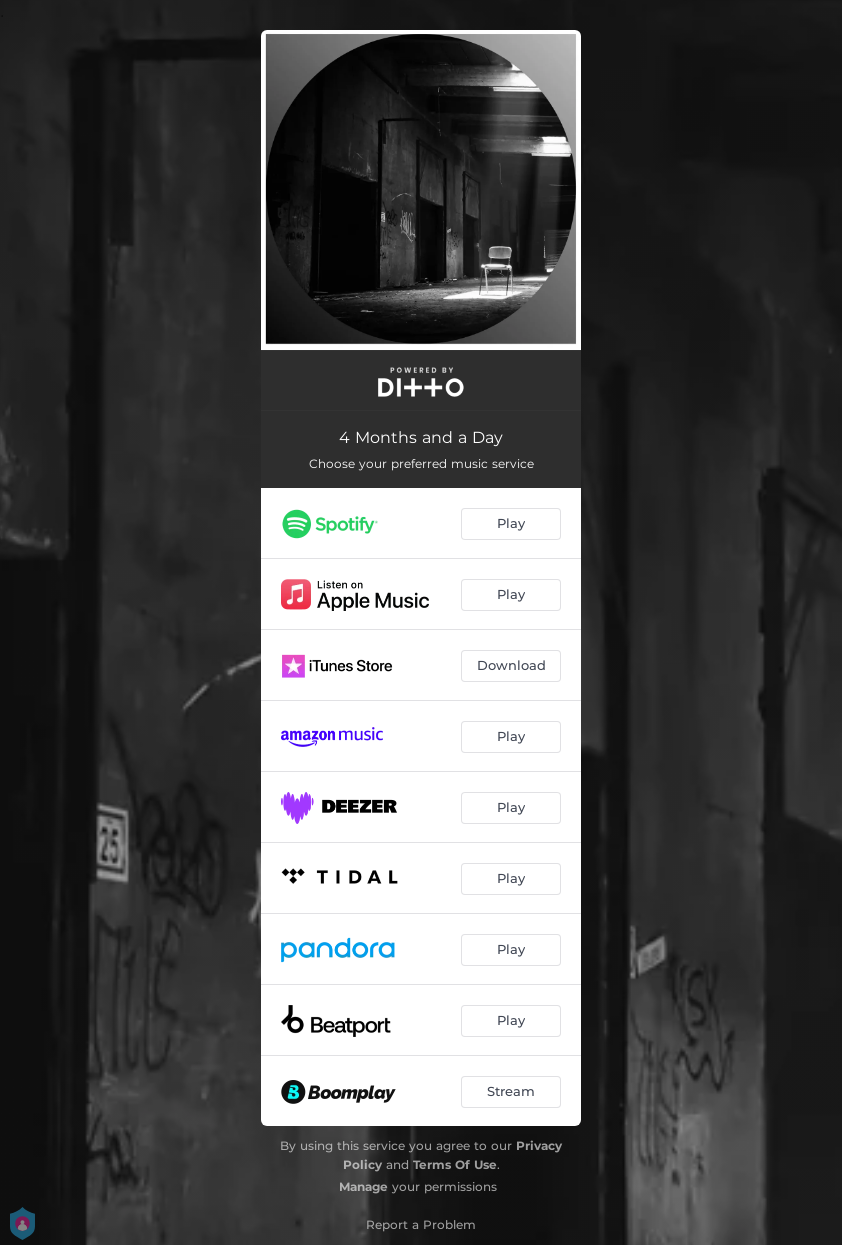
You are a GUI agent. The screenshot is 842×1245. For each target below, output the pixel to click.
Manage (363, 1186)
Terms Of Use (455, 1164)
